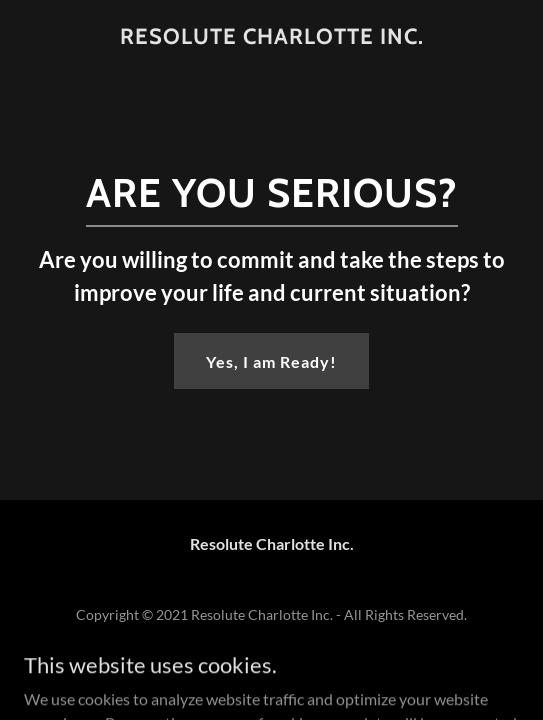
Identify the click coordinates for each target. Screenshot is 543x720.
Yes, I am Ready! (271, 361)
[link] (271, 37)
